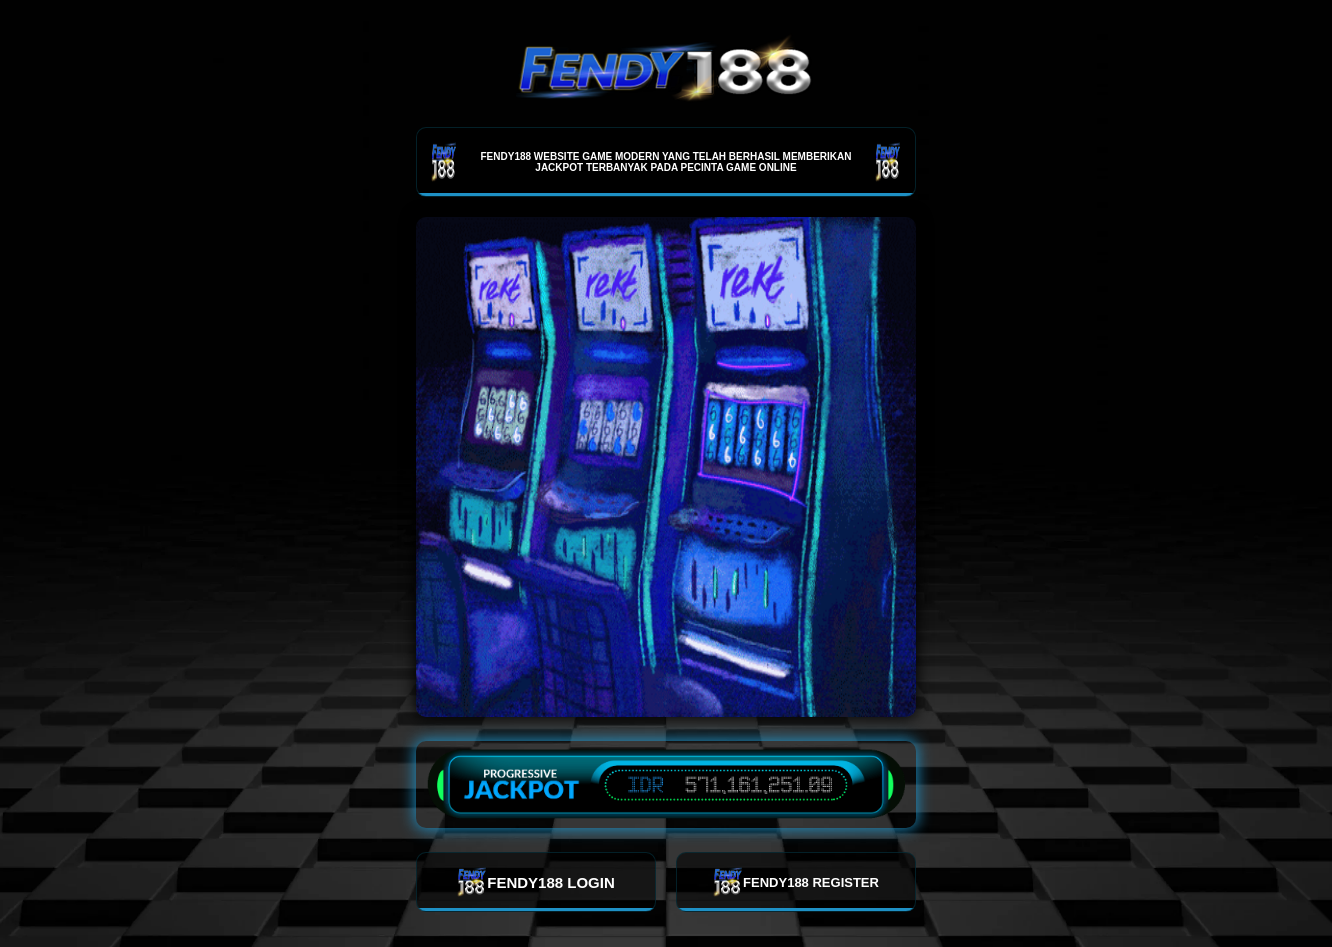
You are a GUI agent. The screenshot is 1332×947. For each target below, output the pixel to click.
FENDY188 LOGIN (536, 882)
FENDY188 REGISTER (796, 882)
